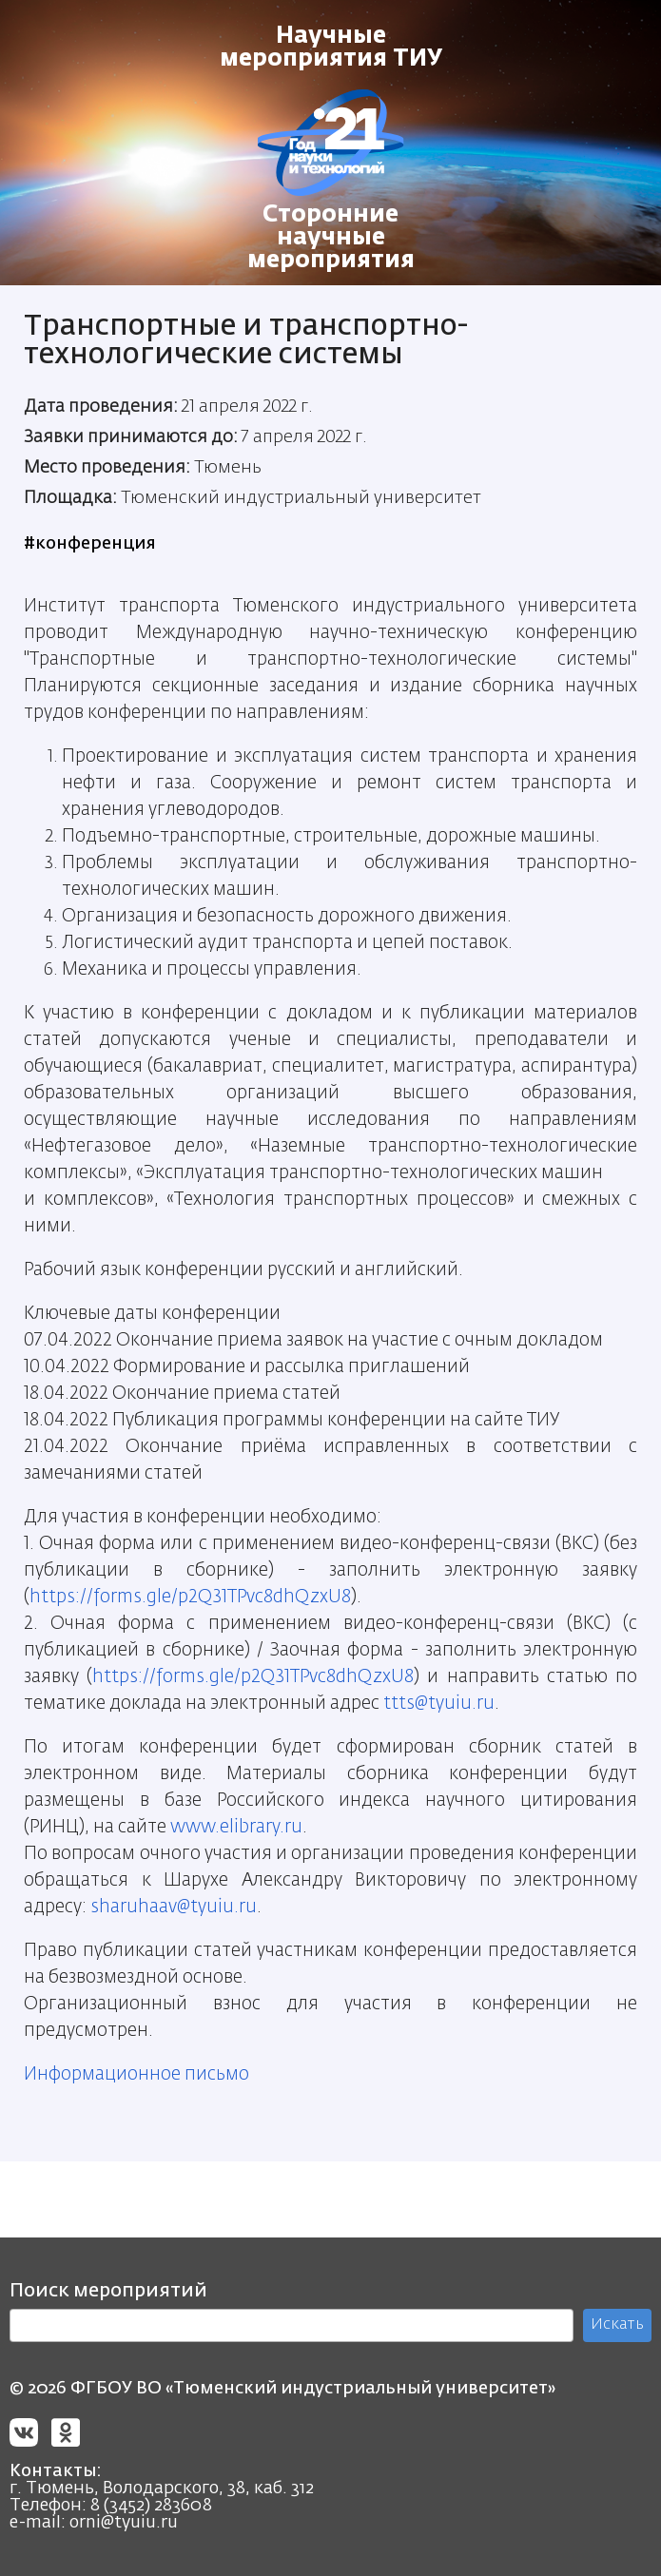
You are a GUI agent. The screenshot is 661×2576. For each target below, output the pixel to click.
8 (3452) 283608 (151, 2505)
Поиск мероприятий (108, 2290)
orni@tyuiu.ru (123, 2522)
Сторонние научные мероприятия (331, 237)
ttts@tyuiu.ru (439, 1704)
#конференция (90, 543)
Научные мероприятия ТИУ (331, 47)
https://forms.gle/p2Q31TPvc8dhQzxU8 (190, 1597)
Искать (617, 2325)
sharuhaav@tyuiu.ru (173, 1907)
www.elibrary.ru (236, 1827)
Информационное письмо (136, 2074)
